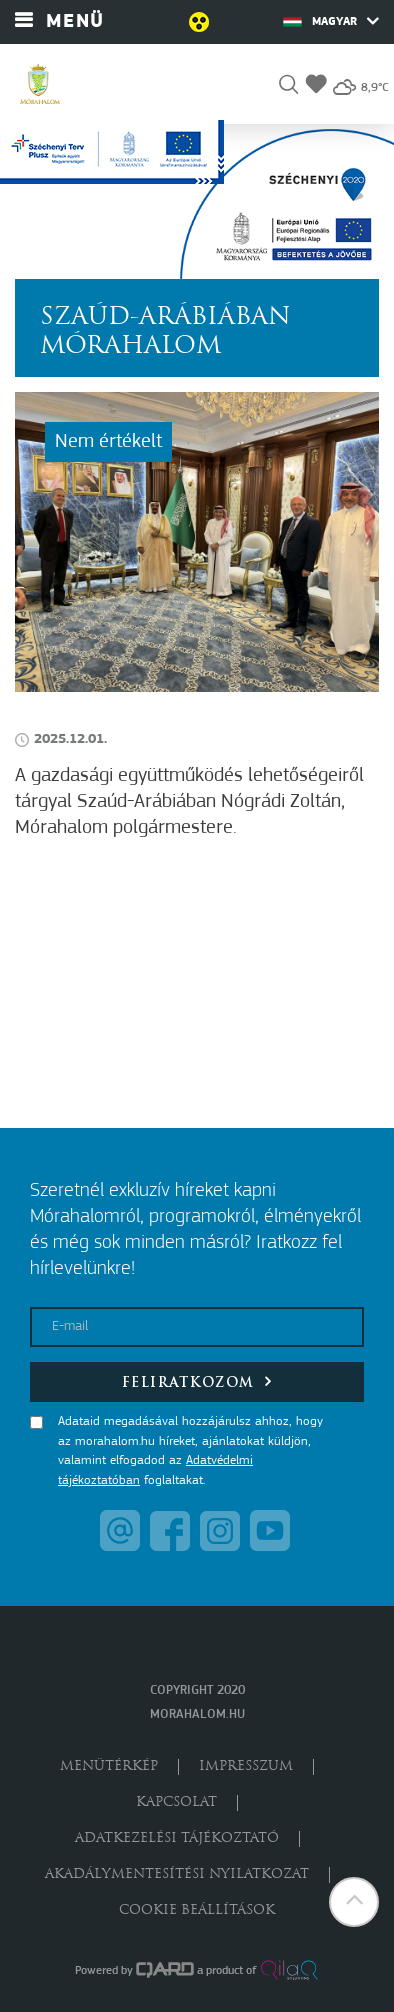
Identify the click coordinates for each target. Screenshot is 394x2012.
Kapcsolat (176, 1802)
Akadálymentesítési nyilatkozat (177, 1874)
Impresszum (246, 1766)
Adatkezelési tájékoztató (177, 1838)
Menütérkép (109, 1766)
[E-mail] (197, 1327)
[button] (288, 87)
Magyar (331, 21)
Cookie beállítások (197, 1910)
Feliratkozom (197, 1381)
